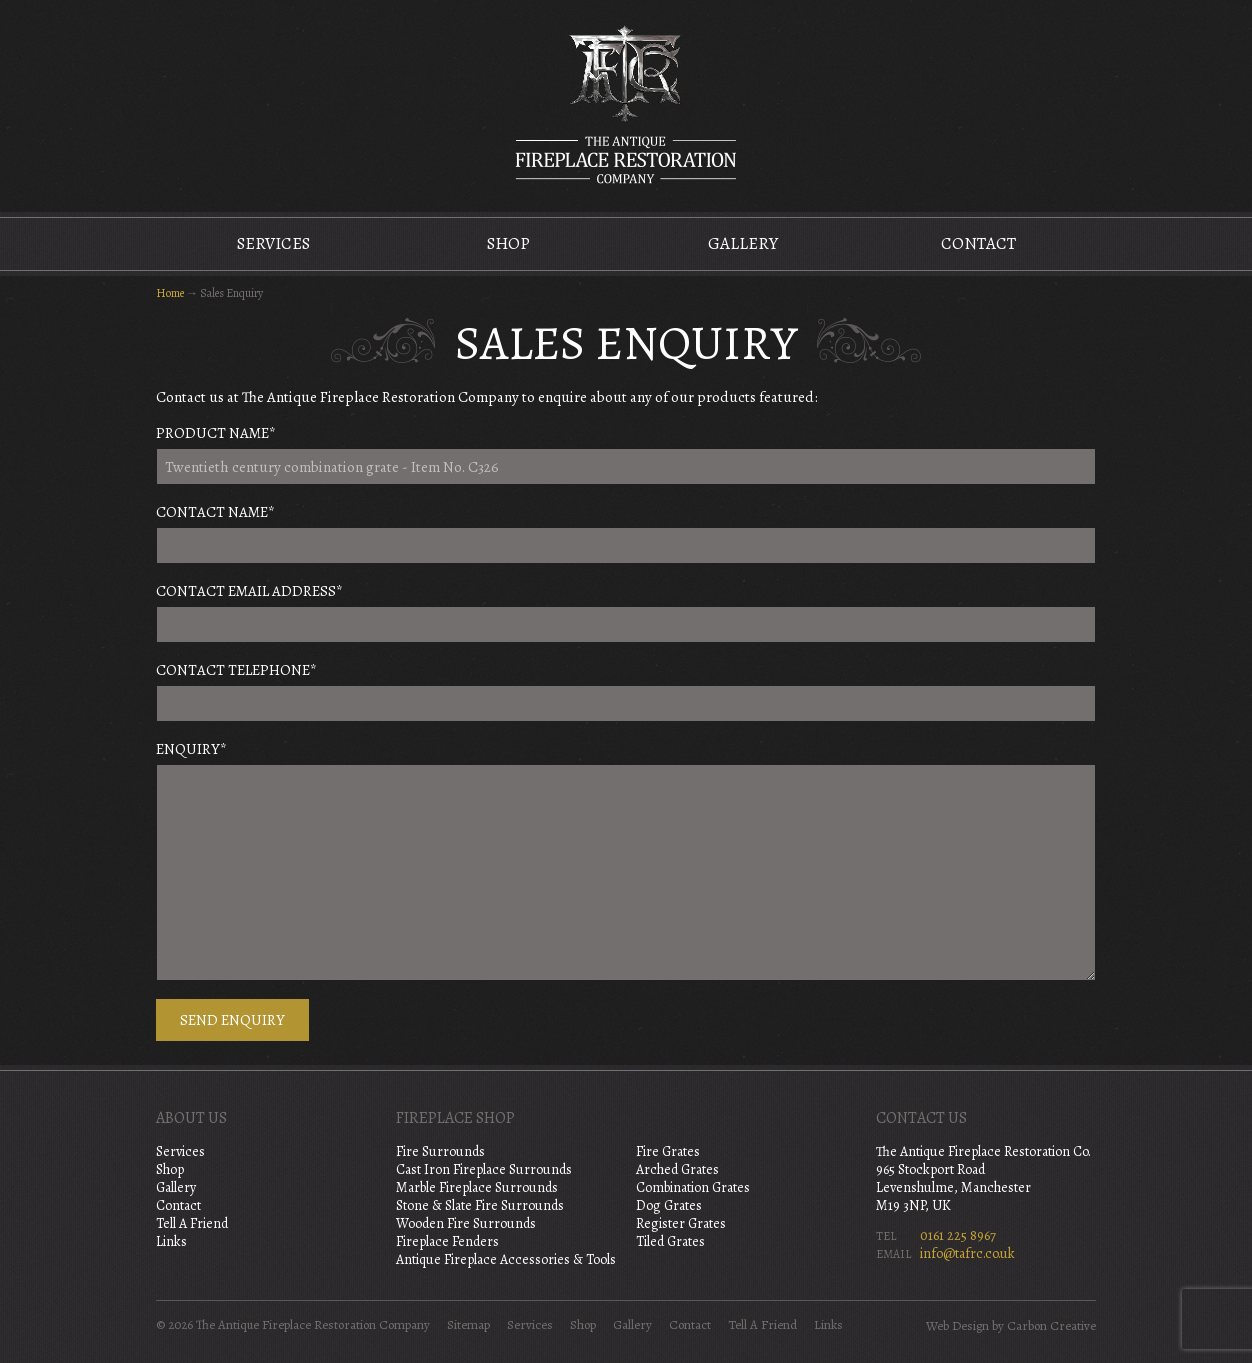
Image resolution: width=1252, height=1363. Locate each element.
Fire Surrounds (440, 1151)
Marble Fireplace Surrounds (477, 1187)
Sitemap (468, 1325)
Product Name (216, 433)
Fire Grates (668, 1151)
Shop (508, 243)
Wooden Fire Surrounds (466, 1223)
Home (170, 293)
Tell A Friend (192, 1223)
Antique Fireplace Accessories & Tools (506, 1259)
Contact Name (215, 512)
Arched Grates (677, 1169)
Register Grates (681, 1223)
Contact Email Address (249, 591)
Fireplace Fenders (447, 1241)
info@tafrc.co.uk (967, 1253)
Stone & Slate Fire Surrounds (480, 1205)
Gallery (743, 243)
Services (273, 243)
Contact (978, 243)
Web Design (957, 1326)
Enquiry (191, 749)
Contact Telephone (236, 670)
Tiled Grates (670, 1241)
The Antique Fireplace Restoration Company (626, 104)
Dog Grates (669, 1205)
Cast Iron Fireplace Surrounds (484, 1169)
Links (171, 1241)
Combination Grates (693, 1187)
